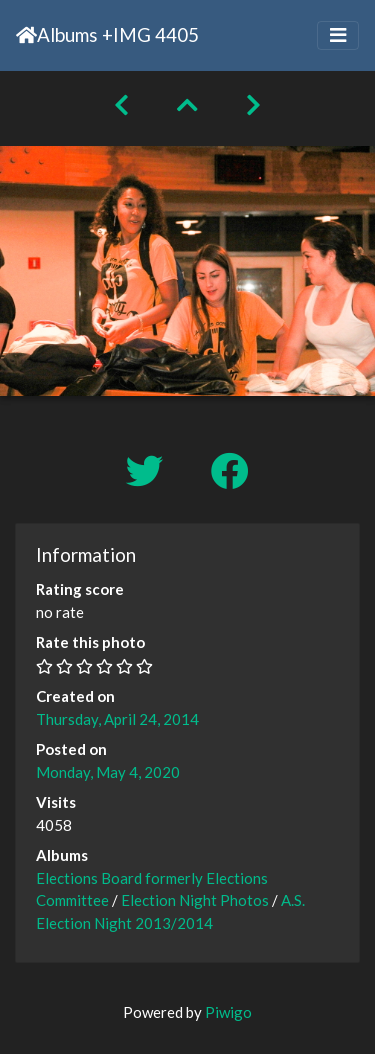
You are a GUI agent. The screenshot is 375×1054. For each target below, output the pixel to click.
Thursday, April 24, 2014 (117, 719)
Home (26, 35)
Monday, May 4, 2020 (108, 772)
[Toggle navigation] (338, 35)
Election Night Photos (195, 900)
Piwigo (228, 1012)
